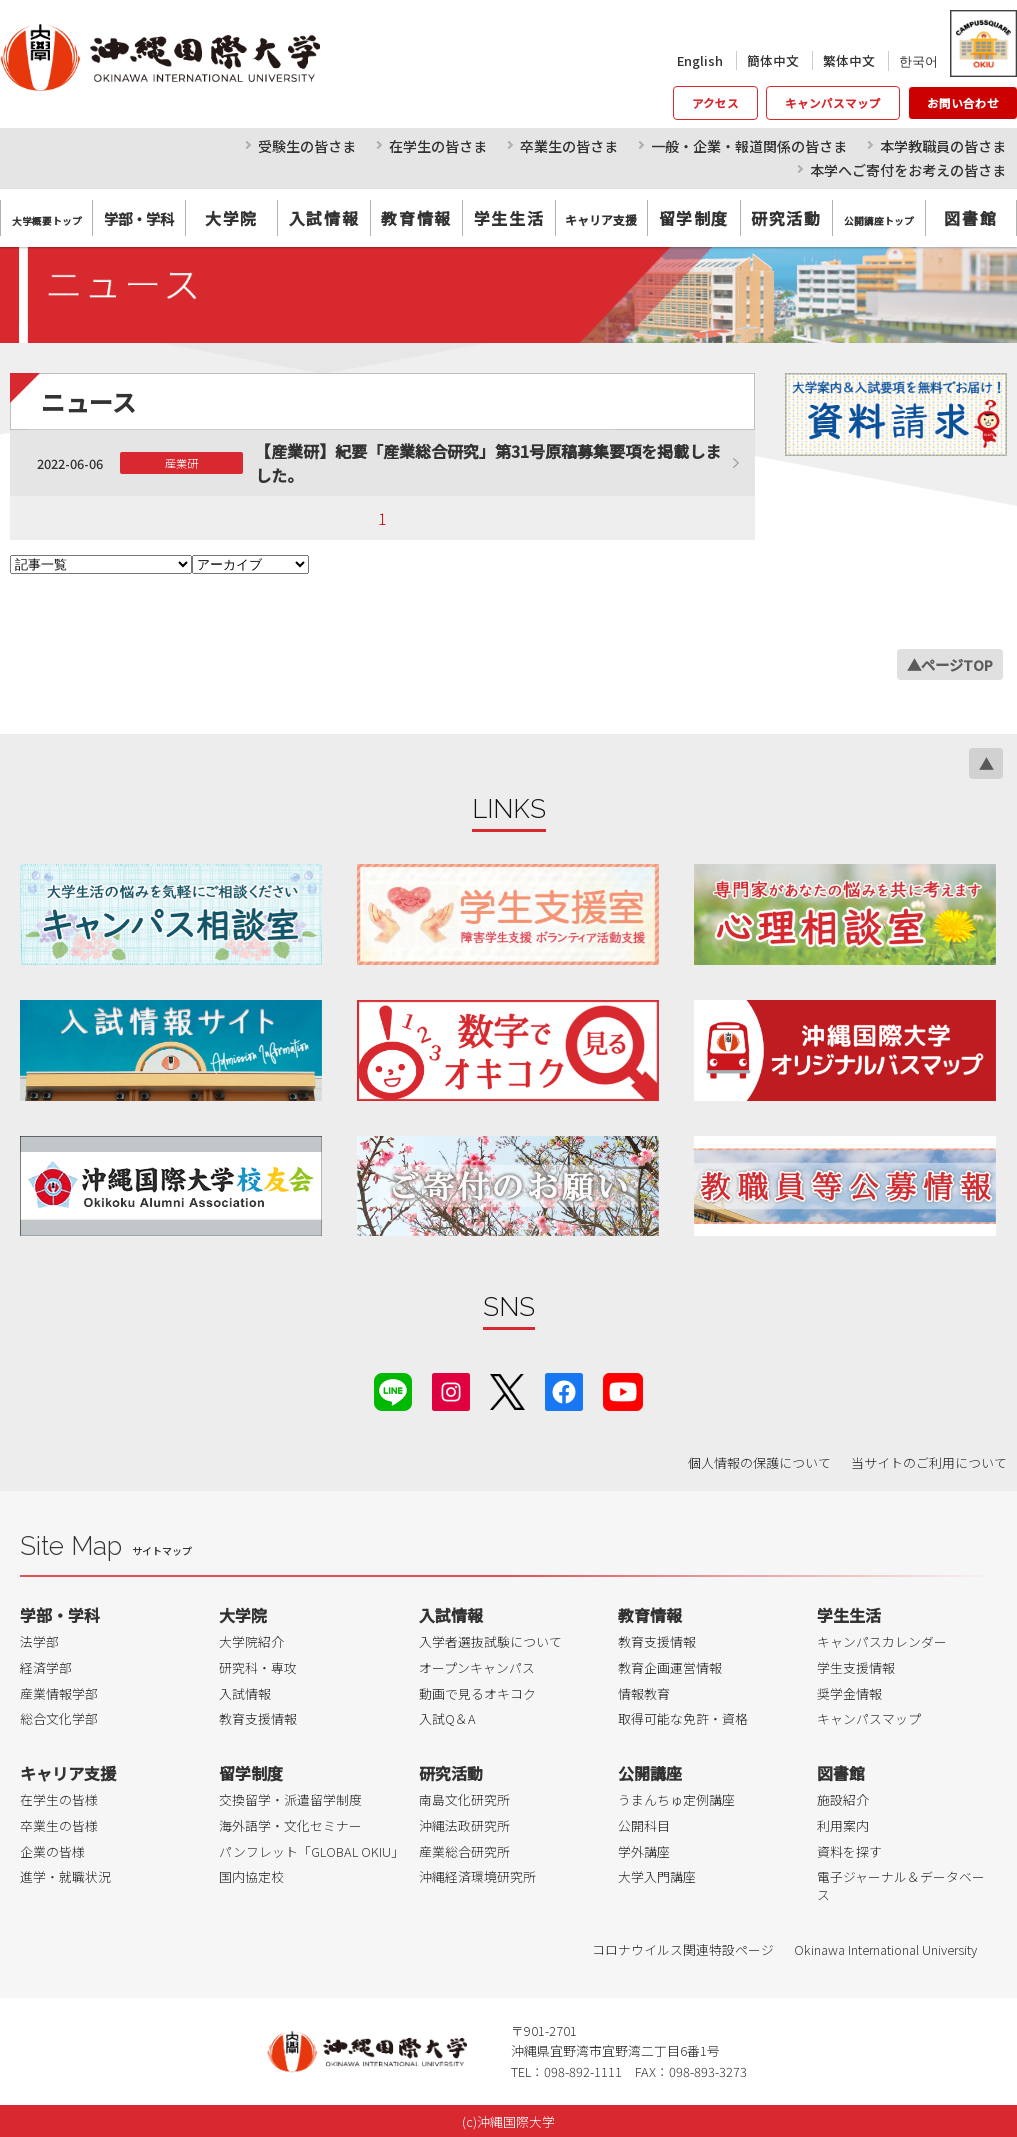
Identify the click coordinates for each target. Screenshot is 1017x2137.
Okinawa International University (885, 1949)
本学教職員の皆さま (943, 146)
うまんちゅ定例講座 (676, 1799)
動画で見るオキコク (477, 1693)
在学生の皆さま (438, 146)
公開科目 (644, 1825)
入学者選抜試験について (490, 1641)
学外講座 (644, 1851)
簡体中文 (773, 60)
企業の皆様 (52, 1851)
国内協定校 (251, 1876)
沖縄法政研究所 (464, 1825)
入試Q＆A (447, 1718)
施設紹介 (843, 1799)
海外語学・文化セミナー (290, 1825)
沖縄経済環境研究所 (477, 1876)
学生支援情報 (856, 1667)
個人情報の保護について (759, 1462)
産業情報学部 (59, 1693)
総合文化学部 (59, 1718)
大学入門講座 (657, 1876)
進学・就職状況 (65, 1876)
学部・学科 (60, 1615)
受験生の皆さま (307, 146)
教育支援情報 (258, 1718)
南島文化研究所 (464, 1799)
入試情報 (324, 218)
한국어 (918, 60)
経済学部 (46, 1667)
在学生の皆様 (59, 1799)
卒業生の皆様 (59, 1825)
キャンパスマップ (833, 103)
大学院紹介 (251, 1641)
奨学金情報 (849, 1693)
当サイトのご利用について (929, 1462)
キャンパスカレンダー (882, 1641)
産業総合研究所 (464, 1851)
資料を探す (849, 1851)
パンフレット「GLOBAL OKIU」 (311, 1851)
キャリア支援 (68, 1773)
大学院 (231, 218)
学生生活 (509, 218)
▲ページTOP (950, 664)
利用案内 (843, 1825)
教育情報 (416, 218)
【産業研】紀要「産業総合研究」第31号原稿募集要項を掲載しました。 (488, 463)
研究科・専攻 (258, 1667)
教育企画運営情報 (670, 1667)
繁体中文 (849, 60)
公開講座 (650, 1773)
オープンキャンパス (477, 1667)
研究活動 (786, 218)
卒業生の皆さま (569, 146)
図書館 (970, 218)
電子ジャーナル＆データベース (901, 1885)
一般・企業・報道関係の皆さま (749, 146)
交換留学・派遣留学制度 (290, 1799)
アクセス (715, 103)
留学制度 (694, 218)
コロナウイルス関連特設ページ (683, 1949)
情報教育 (644, 1693)
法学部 (39, 1641)
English (700, 60)
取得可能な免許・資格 (683, 1718)
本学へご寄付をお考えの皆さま (908, 170)
